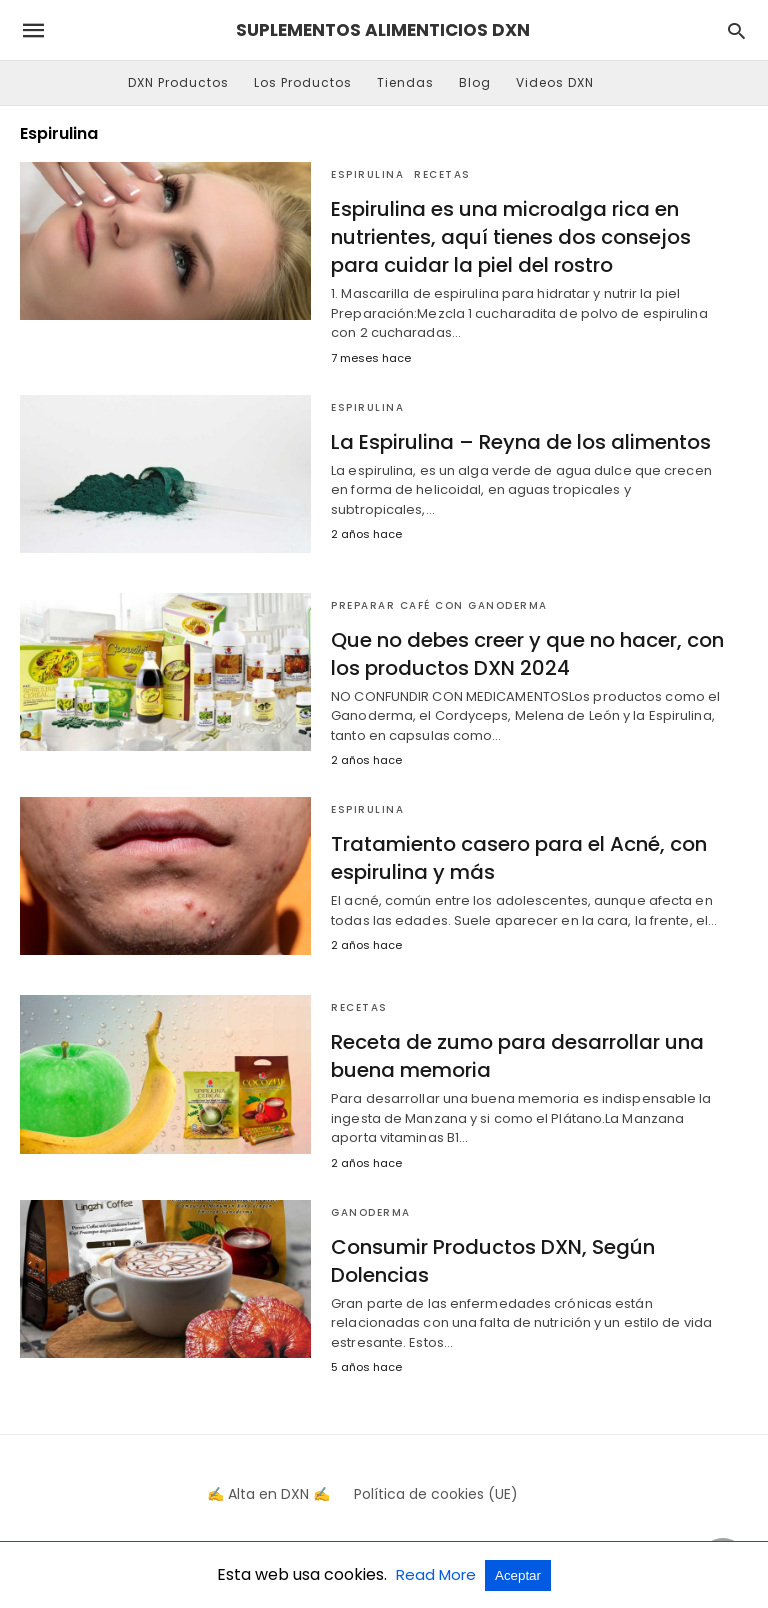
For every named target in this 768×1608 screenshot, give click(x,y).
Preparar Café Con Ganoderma (439, 605)
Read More (438, 1574)
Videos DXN (555, 82)
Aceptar (518, 1575)
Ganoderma (371, 1212)
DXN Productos (178, 82)
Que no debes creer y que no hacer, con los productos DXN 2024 (527, 654)
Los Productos (303, 82)
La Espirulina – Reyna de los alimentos (521, 442)
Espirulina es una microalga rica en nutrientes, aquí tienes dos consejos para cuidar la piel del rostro (511, 237)
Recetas (442, 174)
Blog (475, 82)
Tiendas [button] (405, 82)
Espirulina (367, 174)
